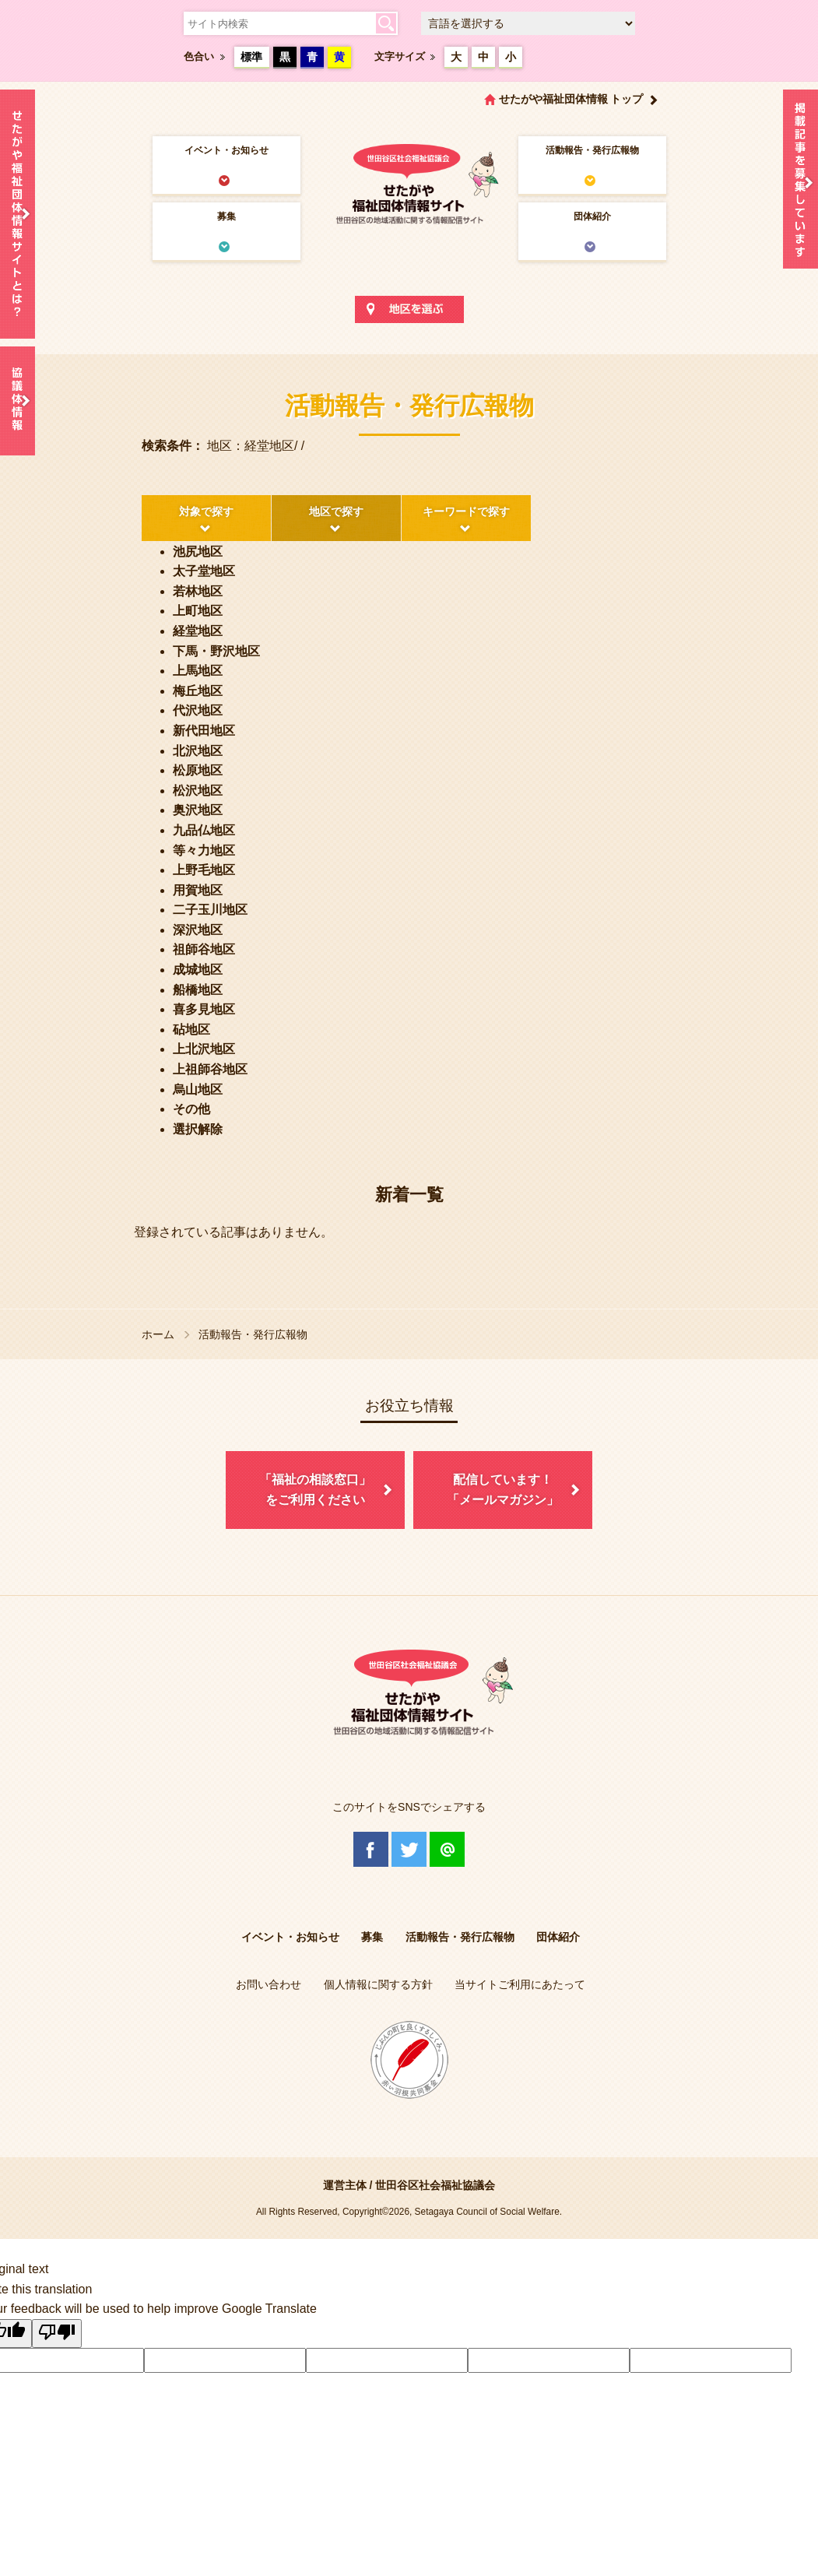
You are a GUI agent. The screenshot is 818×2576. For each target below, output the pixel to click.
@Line (447, 1849)
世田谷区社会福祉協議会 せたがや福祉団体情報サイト (409, 183)
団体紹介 (592, 216)
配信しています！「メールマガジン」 (503, 1489)
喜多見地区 (204, 1009)
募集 (226, 216)
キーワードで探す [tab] (466, 511)
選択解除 (198, 1129)
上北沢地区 (204, 1049)
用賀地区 (198, 890)
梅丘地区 (198, 691)
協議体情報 (17, 400)
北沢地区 (198, 750)
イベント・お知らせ (226, 150)
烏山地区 (198, 1089)
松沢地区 (198, 790)
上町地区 (198, 610)
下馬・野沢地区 (216, 651)
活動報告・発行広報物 (592, 150)
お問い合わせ (268, 1984)
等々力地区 (204, 850)
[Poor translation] (57, 2334)
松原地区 (198, 770)
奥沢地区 (198, 810)
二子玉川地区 (210, 909)
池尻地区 (198, 551)
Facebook (370, 1849)
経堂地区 (198, 631)
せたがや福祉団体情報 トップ (571, 99)
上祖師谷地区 (210, 1069)
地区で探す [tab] (336, 511)
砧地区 (191, 1029)
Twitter (409, 1849)
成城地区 (198, 969)
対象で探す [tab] (206, 511)
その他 (191, 1109)
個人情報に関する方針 (378, 1984)
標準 (251, 57)
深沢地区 (198, 930)
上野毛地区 (204, 870)
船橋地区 (198, 989)
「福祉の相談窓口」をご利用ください (315, 1489)
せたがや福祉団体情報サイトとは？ (17, 214)
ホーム (158, 1334)
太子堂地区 (204, 571)
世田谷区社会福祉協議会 (435, 2185)
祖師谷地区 (204, 949)
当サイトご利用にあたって (520, 1984)
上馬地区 (198, 670)
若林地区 (198, 591)
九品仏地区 (204, 830)
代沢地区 (198, 710)
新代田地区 (204, 730)
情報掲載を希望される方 (800, 183)
